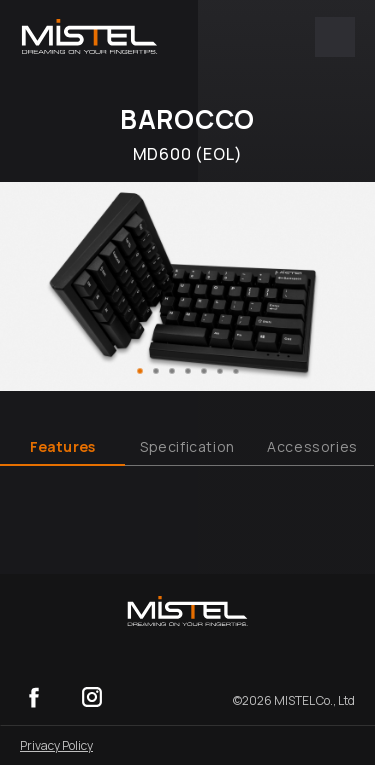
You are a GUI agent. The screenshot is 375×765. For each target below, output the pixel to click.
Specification (187, 446)
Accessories (312, 446)
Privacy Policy (56, 745)
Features (63, 446)
